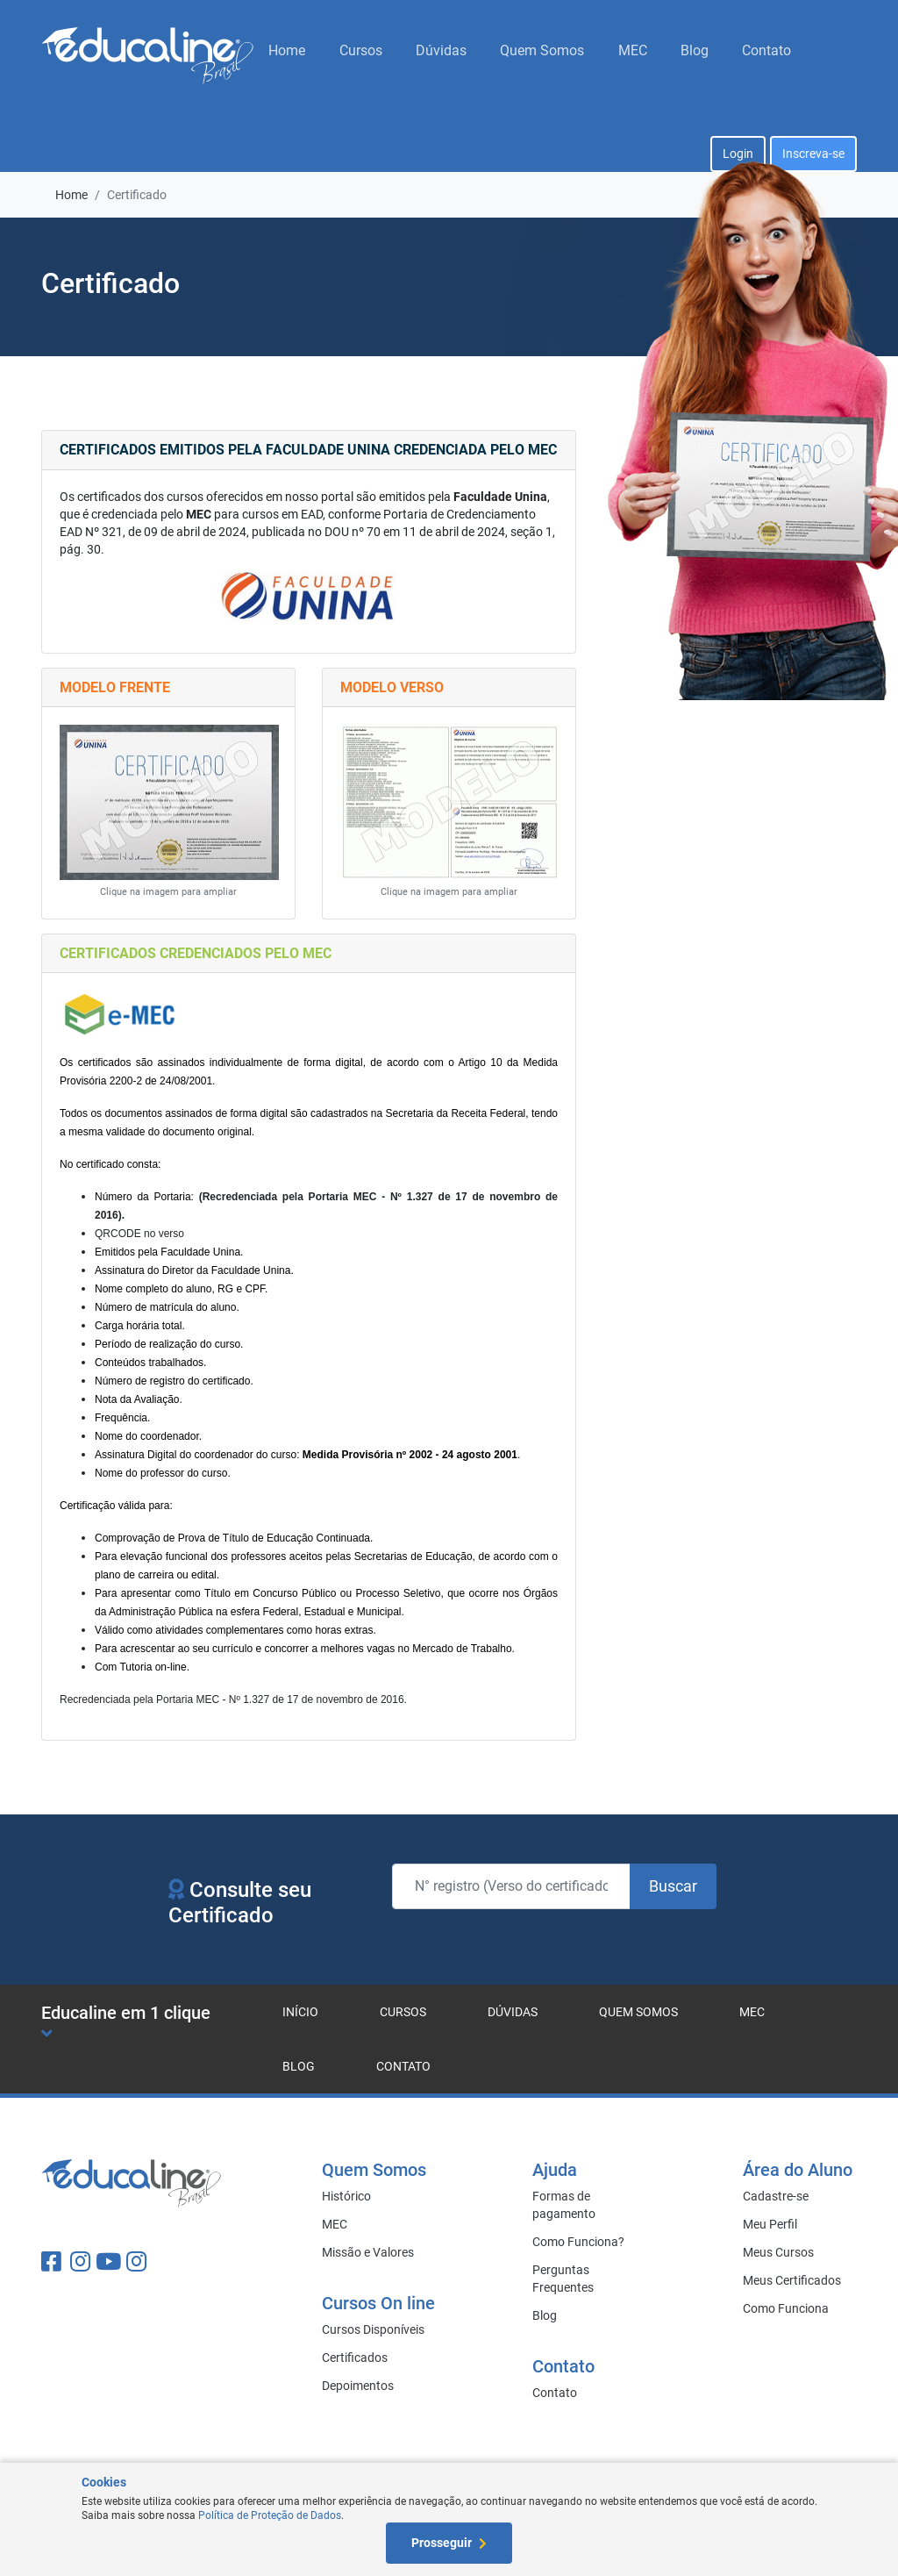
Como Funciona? (578, 2242)
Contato (766, 50)
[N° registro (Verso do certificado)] (511, 1886)
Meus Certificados (792, 2280)
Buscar (673, 1886)
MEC (632, 50)
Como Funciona (786, 2308)
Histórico (346, 2196)
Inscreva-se (813, 154)
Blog (695, 50)
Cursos (360, 50)
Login (738, 154)
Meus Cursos (778, 2252)
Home (286, 50)
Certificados (355, 2358)
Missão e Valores (368, 2252)
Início (300, 2012)
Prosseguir (449, 2543)
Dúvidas (441, 50)
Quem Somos (542, 50)
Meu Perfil (770, 2224)
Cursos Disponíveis (373, 2329)
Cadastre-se (776, 2196)
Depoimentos (358, 2386)
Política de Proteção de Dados (269, 2515)
